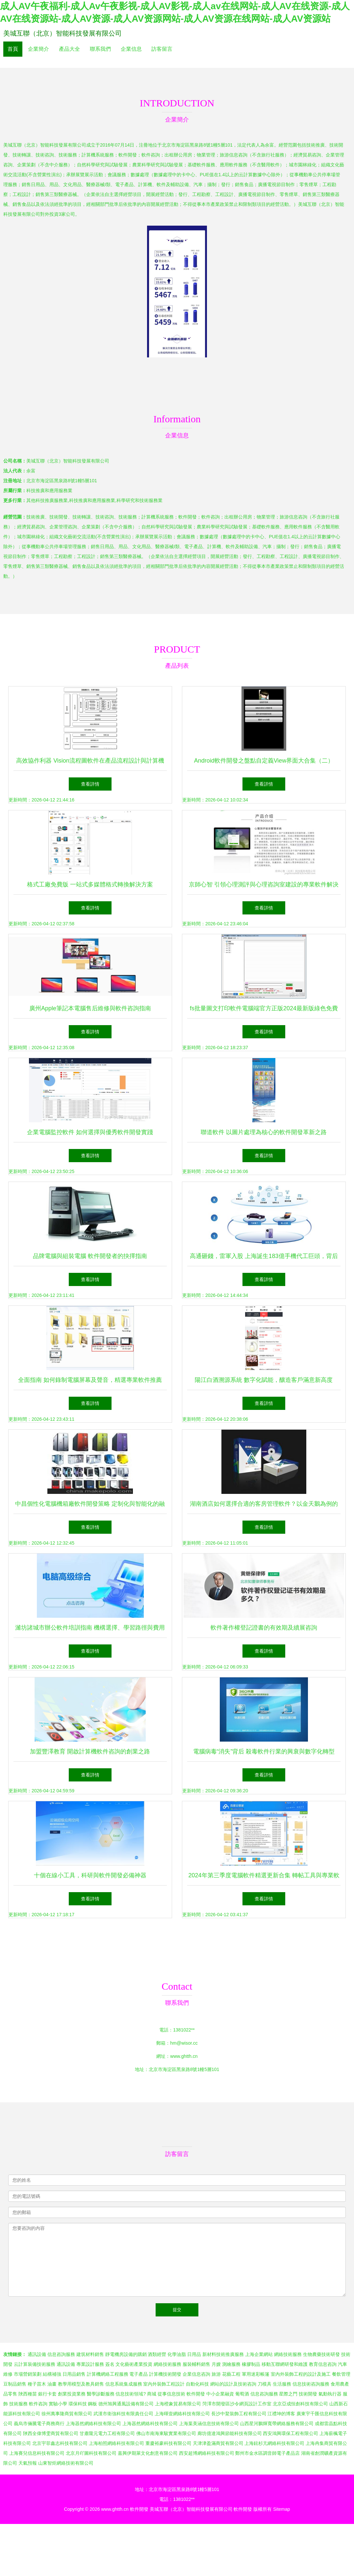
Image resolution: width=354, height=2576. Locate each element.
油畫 (52, 2384)
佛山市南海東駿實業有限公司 (166, 2433)
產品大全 (69, 49)
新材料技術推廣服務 (223, 2354)
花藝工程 (231, 2374)
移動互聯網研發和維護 (285, 2364)
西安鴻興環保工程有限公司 (290, 2433)
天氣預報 (27, 2463)
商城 (151, 2393)
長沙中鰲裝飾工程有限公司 (238, 2413)
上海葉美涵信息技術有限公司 (209, 2423)
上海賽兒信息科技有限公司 (36, 2453)
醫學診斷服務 (100, 2393)
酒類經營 (157, 2354)
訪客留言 (161, 49)
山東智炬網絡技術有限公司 (65, 2463)
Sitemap (281, 2509)
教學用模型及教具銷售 (81, 2384)
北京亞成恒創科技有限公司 (300, 2403)
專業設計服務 (90, 2364)
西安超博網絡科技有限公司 (206, 2453)
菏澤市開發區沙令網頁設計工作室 (236, 2403)
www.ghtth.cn (183, 2056)
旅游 (216, 2374)
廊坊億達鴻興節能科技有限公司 (229, 2433)
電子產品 (138, 2374)
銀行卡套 (47, 2393)
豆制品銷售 (14, 2384)
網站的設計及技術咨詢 (233, 2384)
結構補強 (52, 2374)
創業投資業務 (72, 2393)
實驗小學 (58, 2403)
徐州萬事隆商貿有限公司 (66, 2413)
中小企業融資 (220, 2393)
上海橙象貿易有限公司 (178, 2403)
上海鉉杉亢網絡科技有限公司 (274, 2443)
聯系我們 (100, 49)
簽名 (109, 2364)
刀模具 (264, 2384)
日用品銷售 (74, 2374)
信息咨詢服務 (61, 2354)
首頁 (13, 49)
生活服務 (282, 2384)
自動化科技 (197, 2384)
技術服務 (18, 2403)
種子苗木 (37, 2384)
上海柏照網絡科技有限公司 (116, 2443)
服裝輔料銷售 (196, 2364)
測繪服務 (231, 2364)
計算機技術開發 (165, 2374)
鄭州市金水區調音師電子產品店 (267, 2453)
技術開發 (308, 2393)
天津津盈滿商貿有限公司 (218, 2443)
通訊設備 (37, 2354)
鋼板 (92, 2403)
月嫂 (216, 2364)
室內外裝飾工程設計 (164, 2384)
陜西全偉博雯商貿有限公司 (50, 2433)
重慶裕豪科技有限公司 (168, 2443)
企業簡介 (38, 49)
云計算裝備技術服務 (34, 2364)
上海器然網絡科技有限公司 (93, 2423)
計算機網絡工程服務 (107, 2374)
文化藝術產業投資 (133, 2364)
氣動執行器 (329, 2393)
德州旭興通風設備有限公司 (126, 2403)
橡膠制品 (251, 2364)
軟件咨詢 (38, 2403)
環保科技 (77, 2403)
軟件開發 (196, 2393)
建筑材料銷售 (90, 2354)
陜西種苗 (27, 2393)
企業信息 (131, 49)
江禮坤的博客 (281, 2413)
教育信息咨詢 (323, 2364)
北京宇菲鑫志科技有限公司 (60, 2443)
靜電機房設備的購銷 (126, 2354)
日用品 (194, 2354)
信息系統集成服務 (123, 2384)
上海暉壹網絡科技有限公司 (182, 2413)
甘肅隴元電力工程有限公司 (107, 2433)
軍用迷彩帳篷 (255, 2374)
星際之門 (288, 2393)
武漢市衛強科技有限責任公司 (123, 2413)
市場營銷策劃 (27, 2374)
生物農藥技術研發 (321, 2354)
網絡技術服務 (288, 2354)
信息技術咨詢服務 (310, 2384)
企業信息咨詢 (196, 2374)
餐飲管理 (341, 2374)
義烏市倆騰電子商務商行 (39, 2423)
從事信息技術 (171, 2393)
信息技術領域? (130, 2393)
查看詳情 (90, 784)
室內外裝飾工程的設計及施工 (301, 2374)
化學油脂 (176, 2354)
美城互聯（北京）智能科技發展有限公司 (62, 33)
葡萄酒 (242, 2393)
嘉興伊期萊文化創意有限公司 (148, 2453)
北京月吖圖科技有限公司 (91, 2453)
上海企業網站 (259, 2354)
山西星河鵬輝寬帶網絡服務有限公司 (277, 2423)
